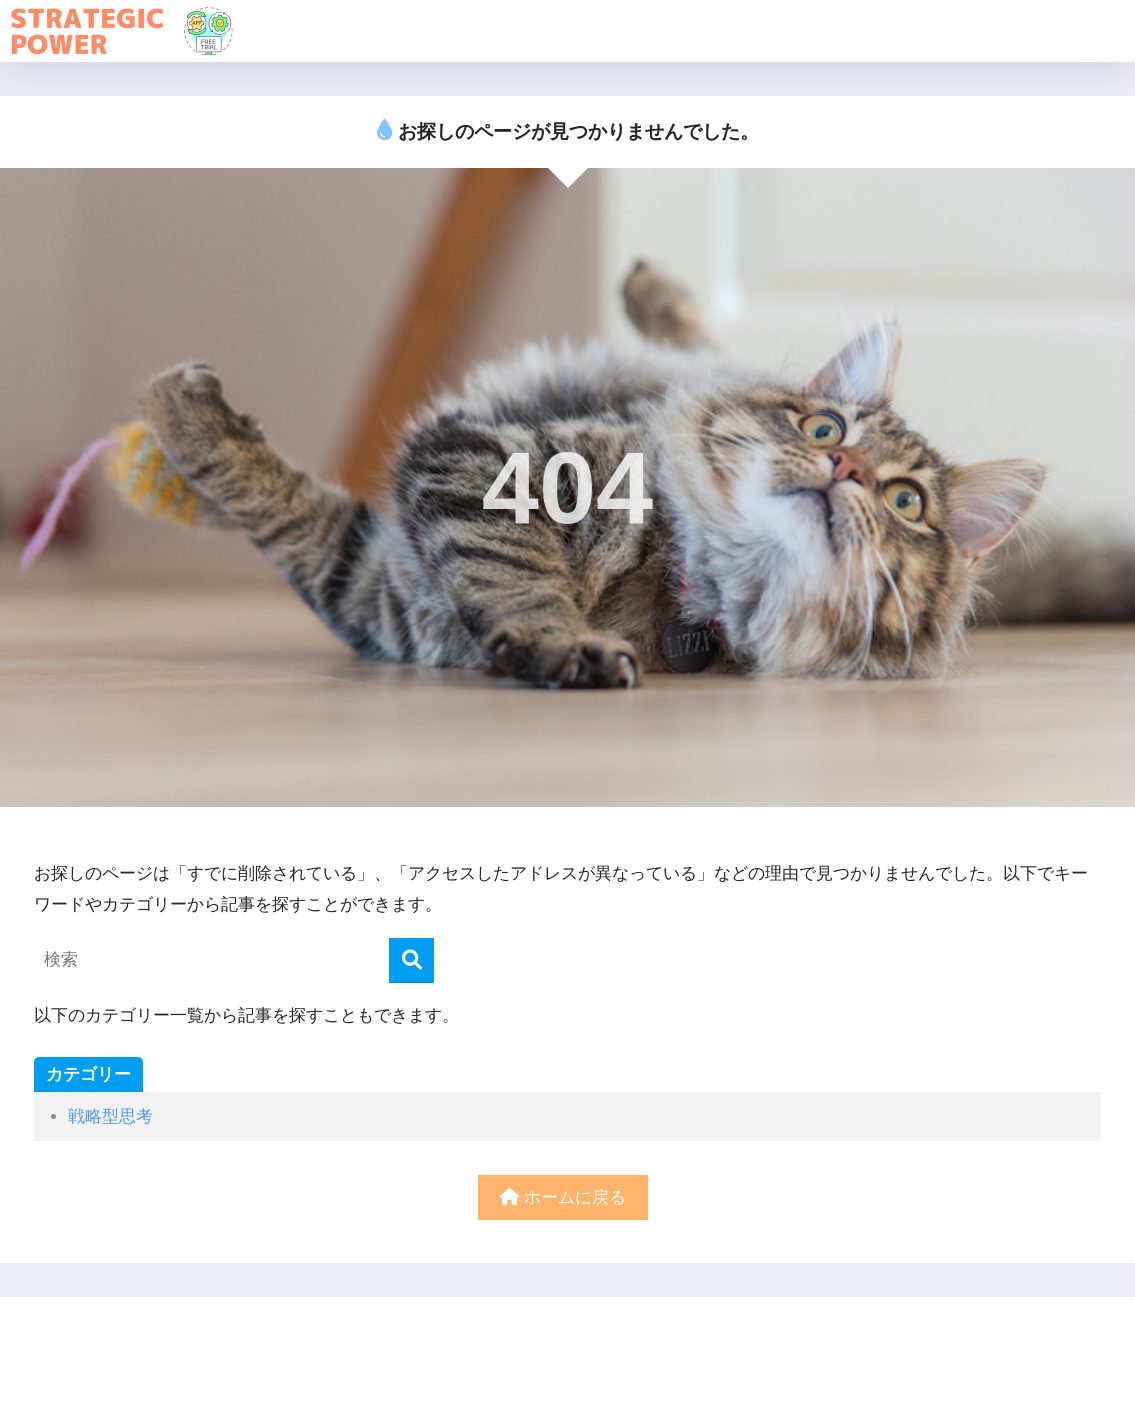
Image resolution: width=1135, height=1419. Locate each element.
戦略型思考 (110, 1116)
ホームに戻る (563, 1197)
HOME (567, 1335)
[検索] (411, 960)
